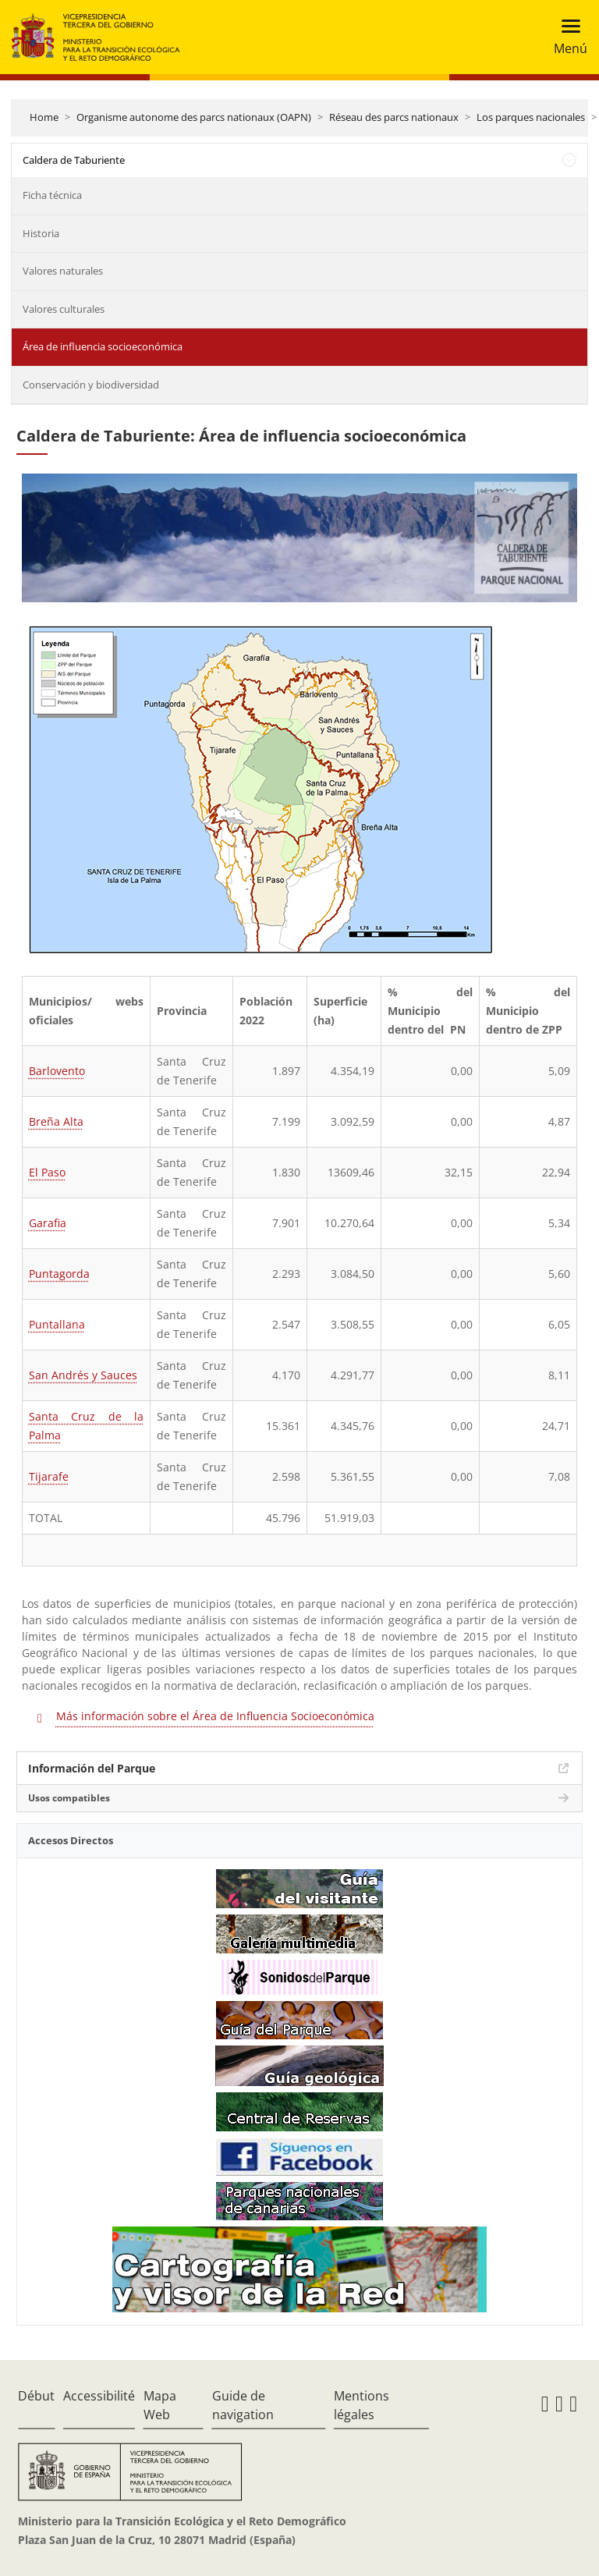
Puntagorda (59, 1273)
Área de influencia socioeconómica (103, 346)
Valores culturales (64, 309)
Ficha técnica (52, 195)
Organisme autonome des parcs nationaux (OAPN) (193, 117)
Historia (41, 233)
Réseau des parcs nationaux (394, 117)
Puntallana (57, 1324)
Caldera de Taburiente (74, 160)
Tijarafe (49, 1476)
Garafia (47, 1222)
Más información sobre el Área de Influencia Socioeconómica (215, 1715)
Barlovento (57, 1070)
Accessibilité (99, 2395)
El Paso (47, 1172)
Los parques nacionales (531, 117)
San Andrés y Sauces (83, 1375)
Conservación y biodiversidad (91, 385)
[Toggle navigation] (566, 37)
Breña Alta (56, 1121)
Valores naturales (63, 271)
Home (44, 117)
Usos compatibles (69, 1797)
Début (36, 2395)
